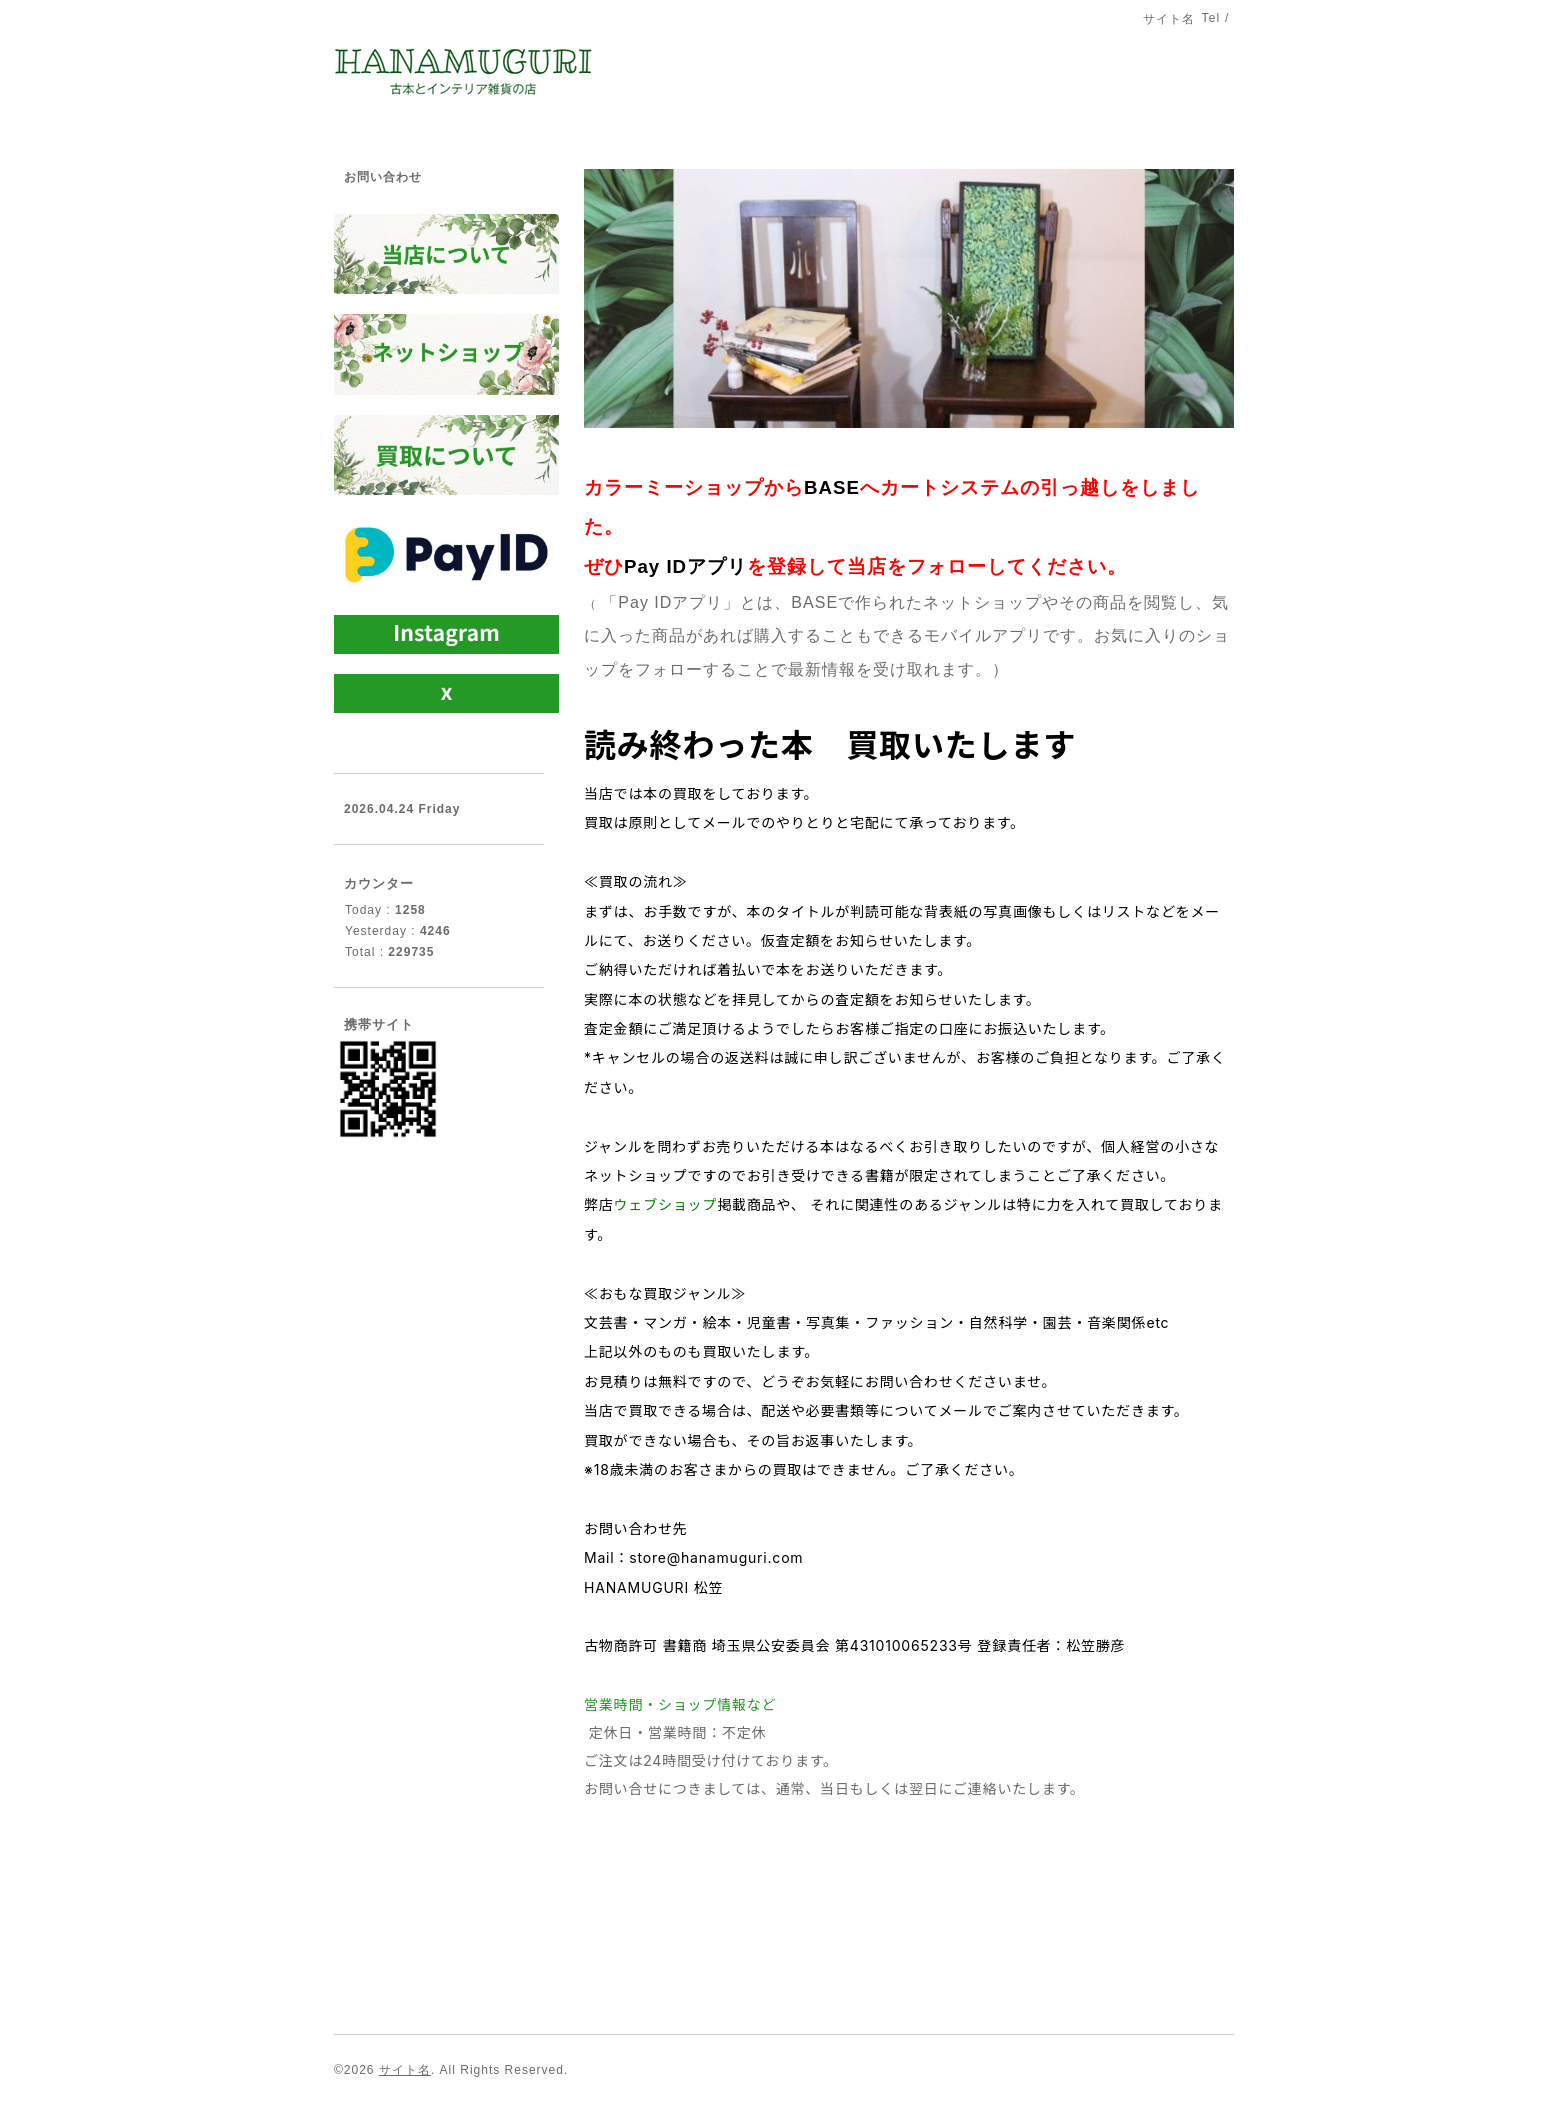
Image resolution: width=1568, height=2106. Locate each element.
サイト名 (405, 2070)
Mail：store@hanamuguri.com (693, 1557)
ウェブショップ (666, 1204)
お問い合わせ (383, 177)
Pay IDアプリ (685, 566)
